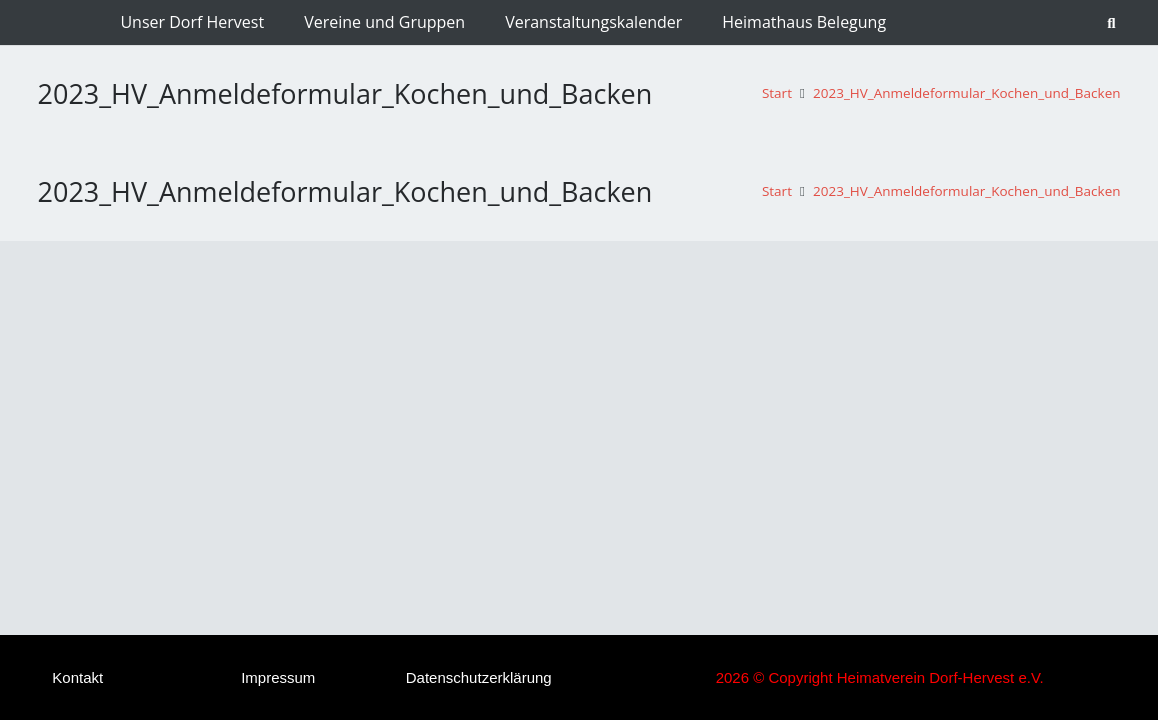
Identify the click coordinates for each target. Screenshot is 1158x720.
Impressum (278, 677)
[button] (1111, 23)
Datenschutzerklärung (479, 677)
